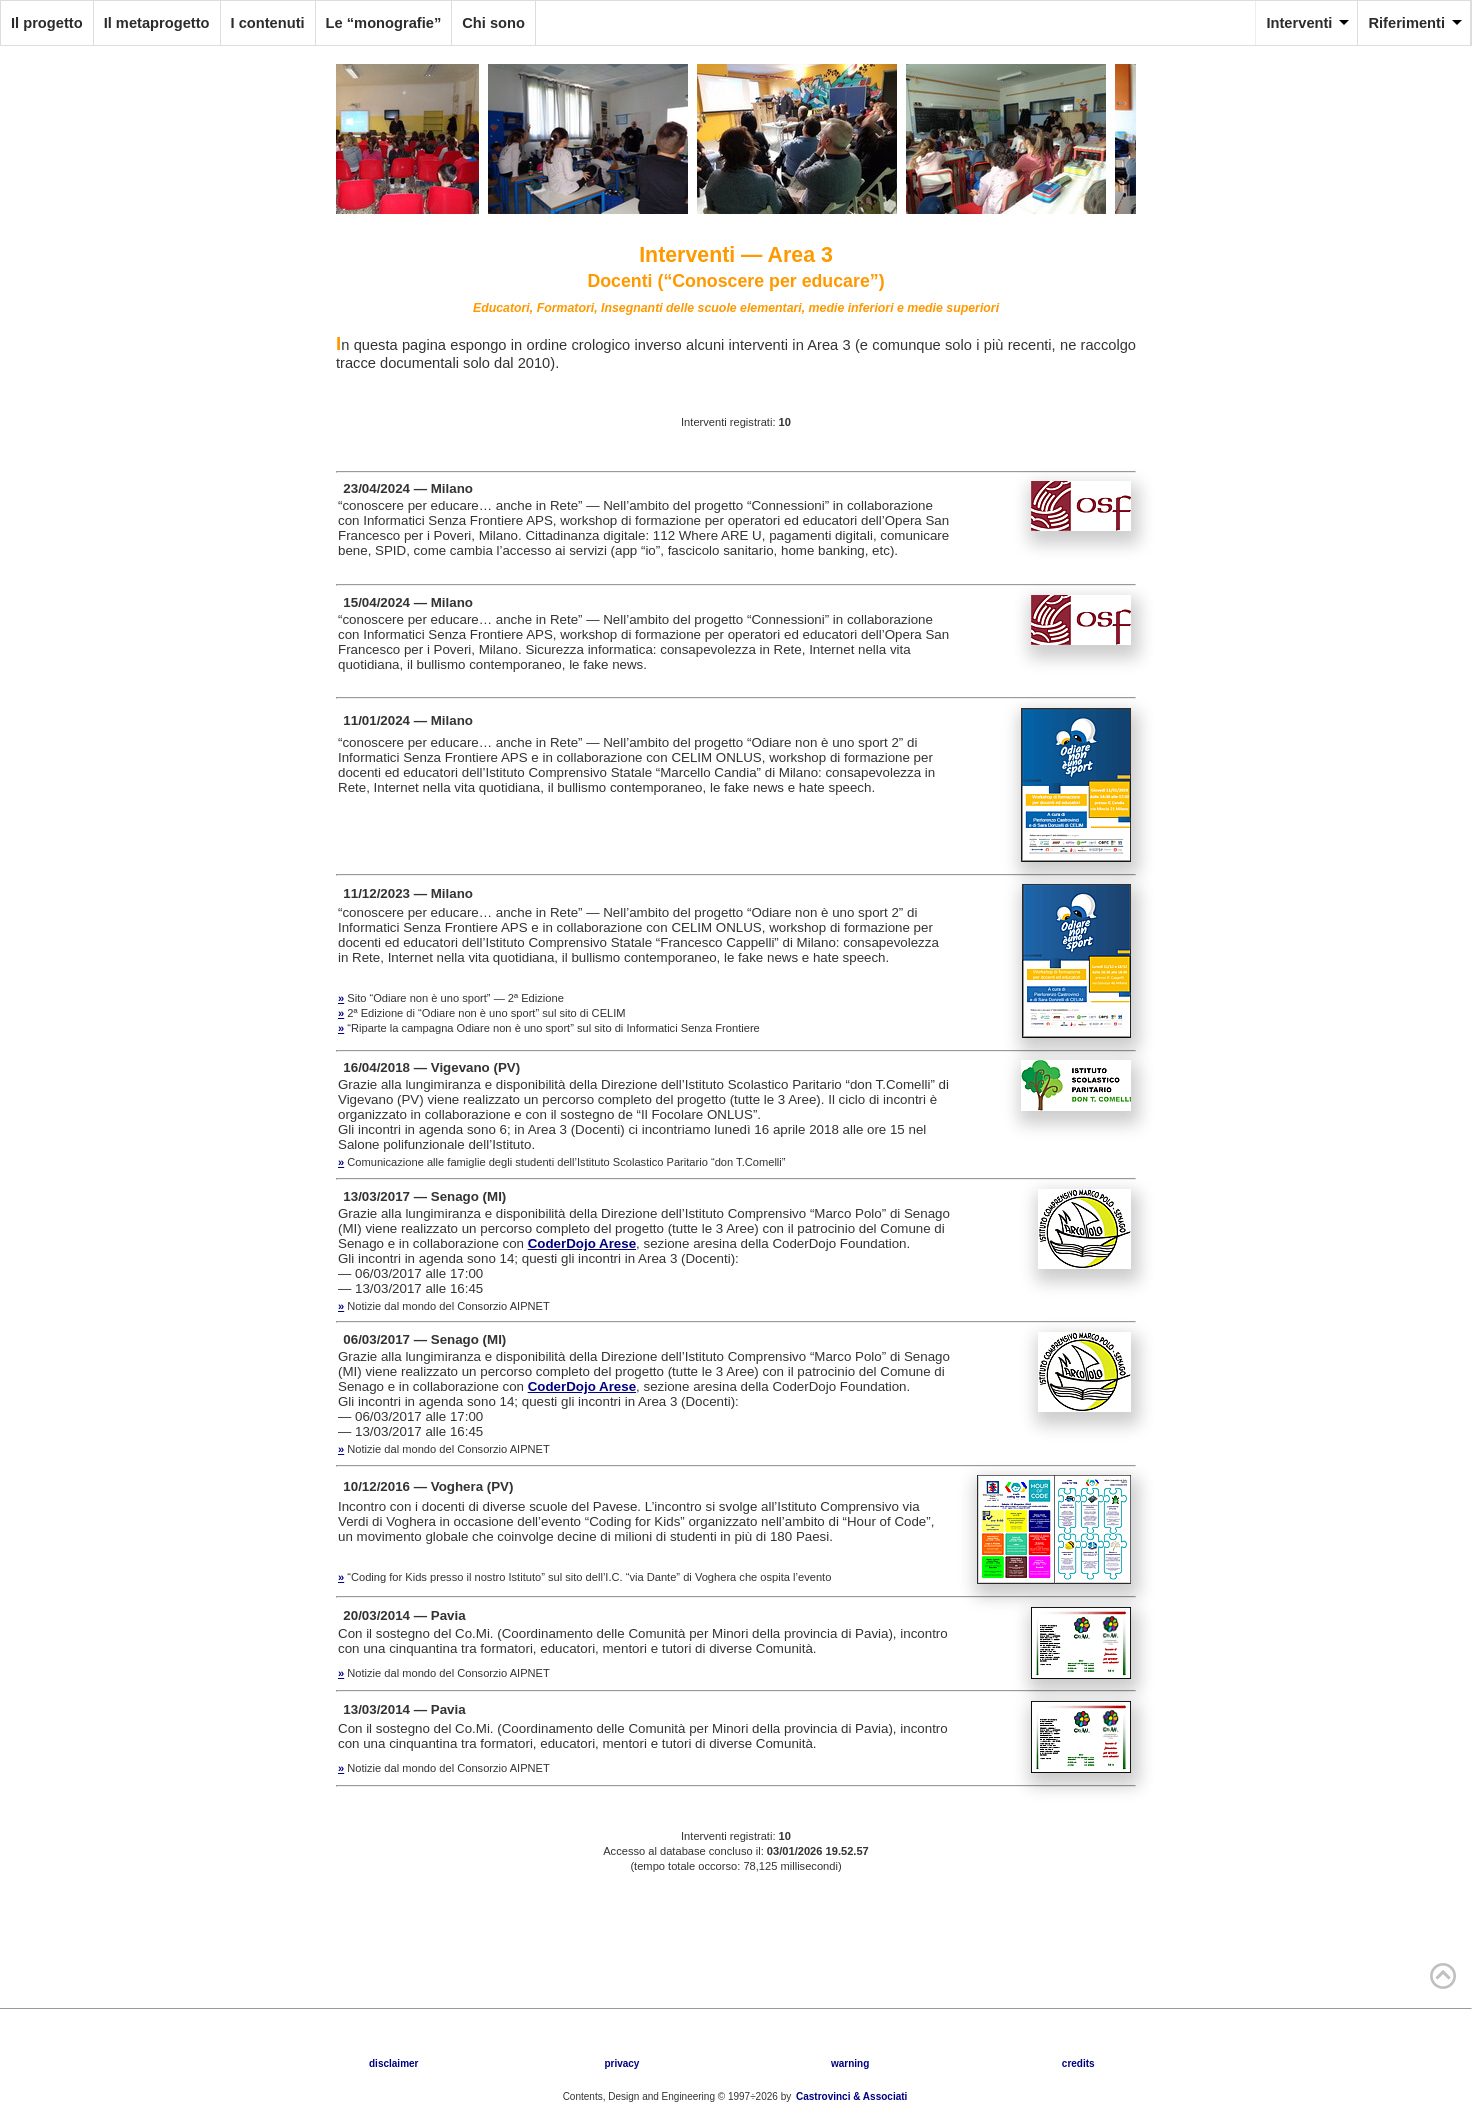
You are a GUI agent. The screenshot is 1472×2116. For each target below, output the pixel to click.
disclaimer (393, 2063)
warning (850, 2063)
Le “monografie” (384, 23)
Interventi (1299, 23)
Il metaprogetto (157, 23)
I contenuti (268, 23)
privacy (621, 2063)
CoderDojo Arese (582, 1243)
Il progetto (47, 23)
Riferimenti (1406, 23)
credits (1078, 2063)
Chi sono (493, 23)
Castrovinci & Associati (851, 2096)
